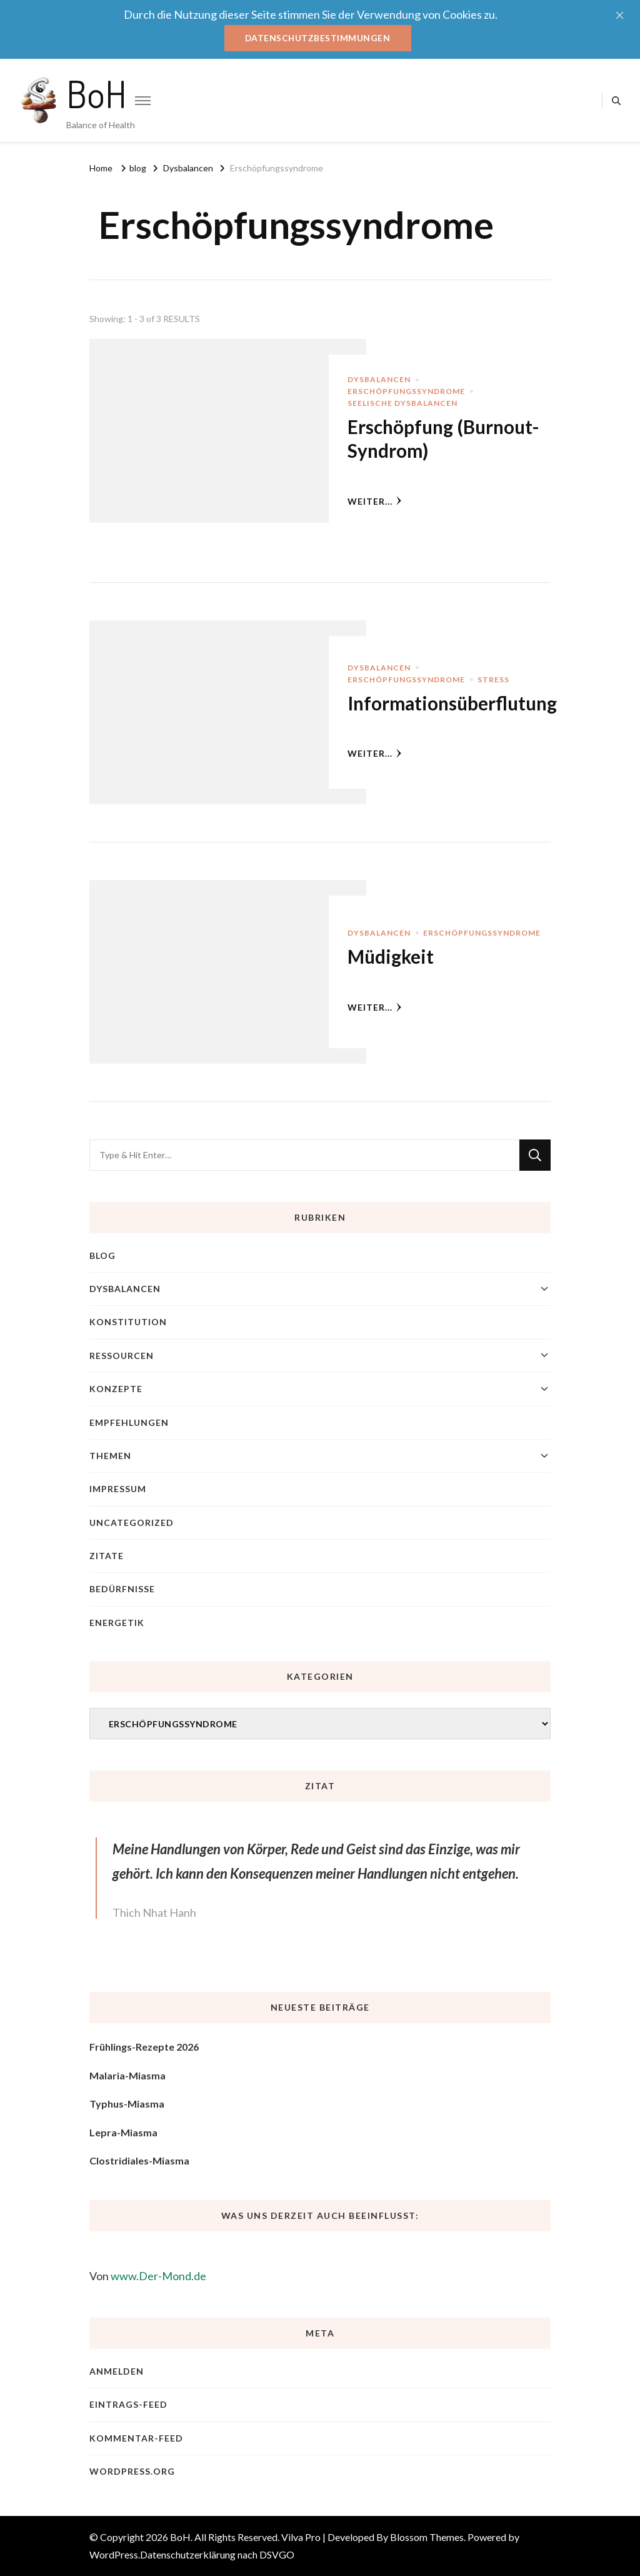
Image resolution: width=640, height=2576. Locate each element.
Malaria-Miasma (127, 2075)
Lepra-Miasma (123, 2132)
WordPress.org (132, 2471)
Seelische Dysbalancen (403, 403)
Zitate (106, 1555)
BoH (96, 93)
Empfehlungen (129, 1422)
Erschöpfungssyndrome (406, 391)
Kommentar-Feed (136, 2437)
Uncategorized (131, 1522)
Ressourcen (121, 1355)
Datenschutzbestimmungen (317, 38)
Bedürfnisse (122, 1588)
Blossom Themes (427, 2537)
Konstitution (128, 1321)
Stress (493, 679)
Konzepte (115, 1388)
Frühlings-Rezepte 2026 (144, 2047)
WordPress (113, 2554)
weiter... (375, 500)
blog (102, 1255)
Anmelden (116, 2371)
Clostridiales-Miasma (139, 2160)
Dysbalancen (379, 379)
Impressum (117, 1488)
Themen (110, 1455)
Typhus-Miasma (126, 2103)
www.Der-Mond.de (158, 2276)
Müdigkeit (392, 956)
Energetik (116, 1622)
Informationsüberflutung (454, 702)
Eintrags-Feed (128, 2404)
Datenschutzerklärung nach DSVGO (217, 2554)
